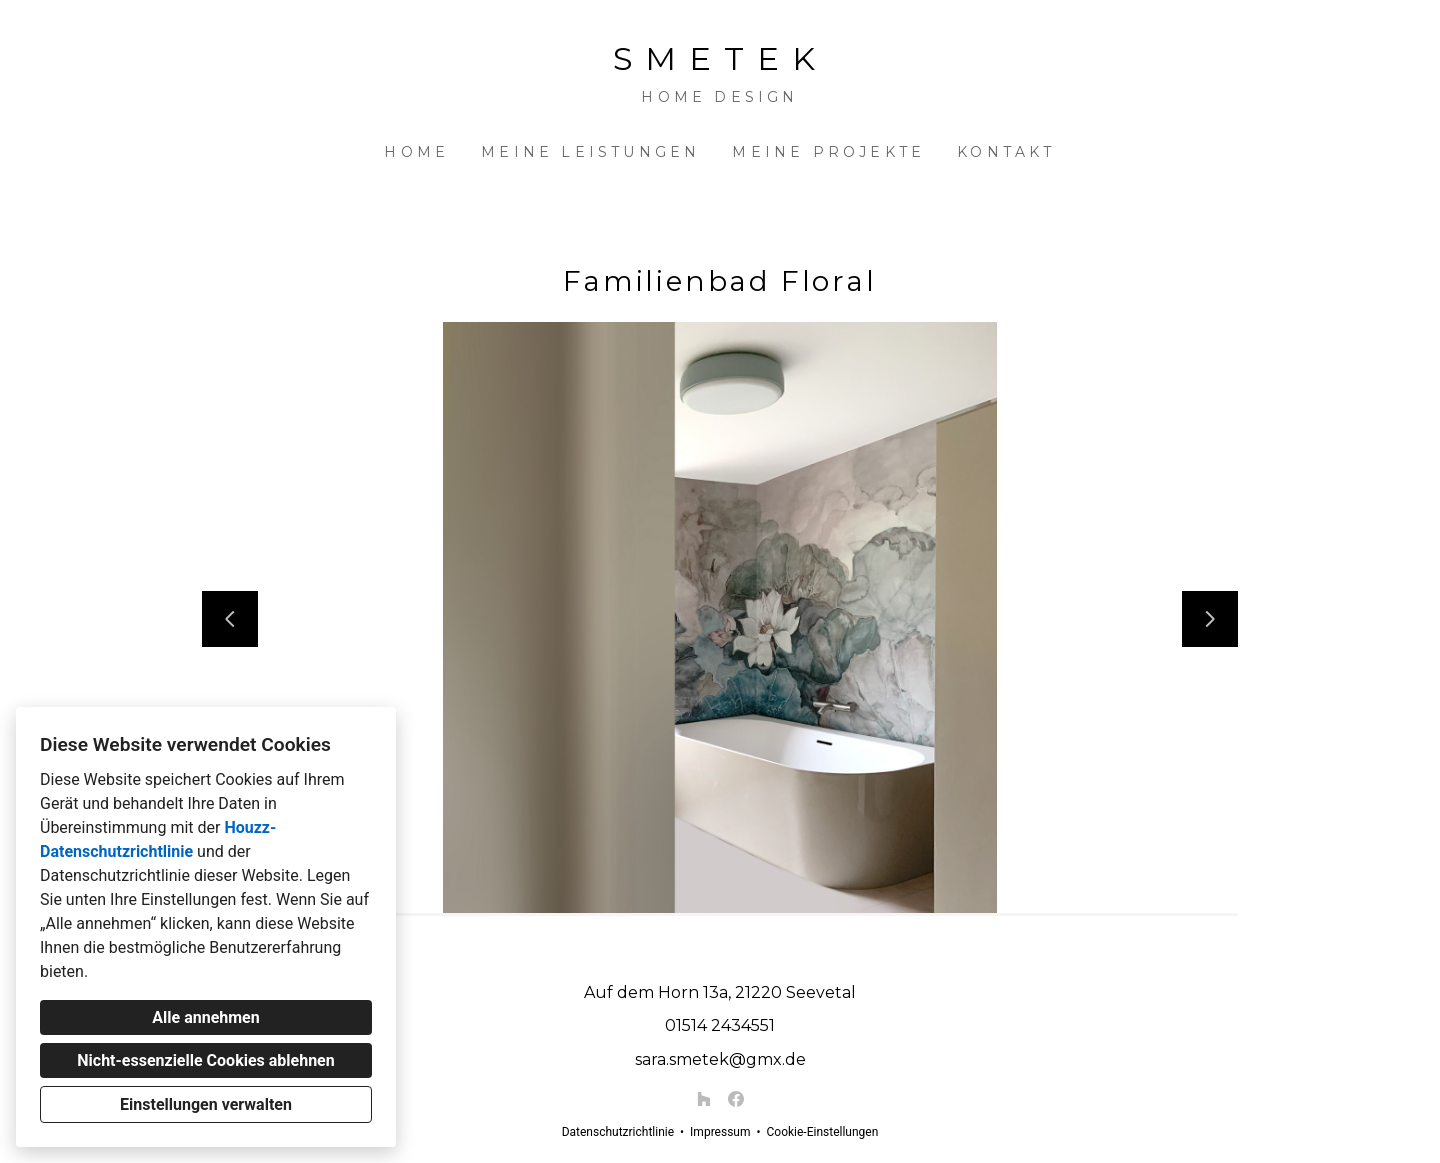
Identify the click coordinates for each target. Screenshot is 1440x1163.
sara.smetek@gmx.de (720, 1059)
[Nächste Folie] (1210, 619)
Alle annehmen (205, 1017)
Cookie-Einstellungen (822, 1132)
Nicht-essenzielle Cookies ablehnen (205, 1060)
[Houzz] (704, 1099)
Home (416, 152)
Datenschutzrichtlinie (618, 1132)
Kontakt (1006, 152)
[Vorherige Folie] (230, 619)
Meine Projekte (828, 152)
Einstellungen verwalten (206, 1104)
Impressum (720, 1132)
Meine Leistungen (590, 152)
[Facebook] (736, 1099)
